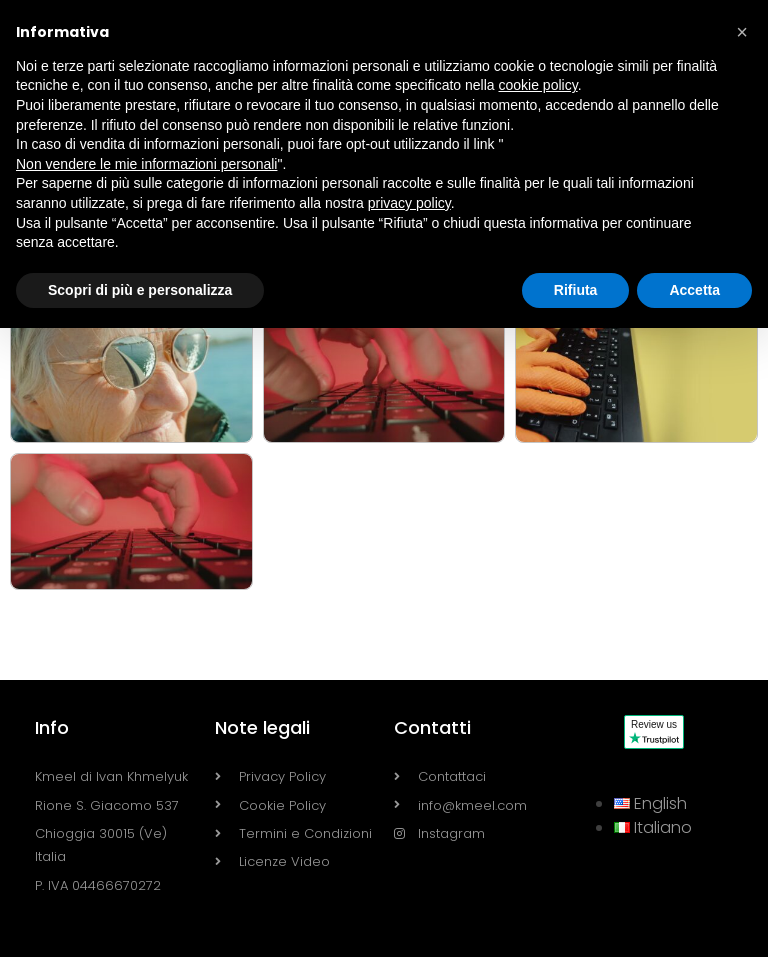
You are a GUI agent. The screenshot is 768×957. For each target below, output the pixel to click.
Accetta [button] (694, 290)
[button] (742, 32)
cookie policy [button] (538, 85)
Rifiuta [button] (576, 290)
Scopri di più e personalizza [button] (140, 290)
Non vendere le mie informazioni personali (146, 164)
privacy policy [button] (409, 203)
